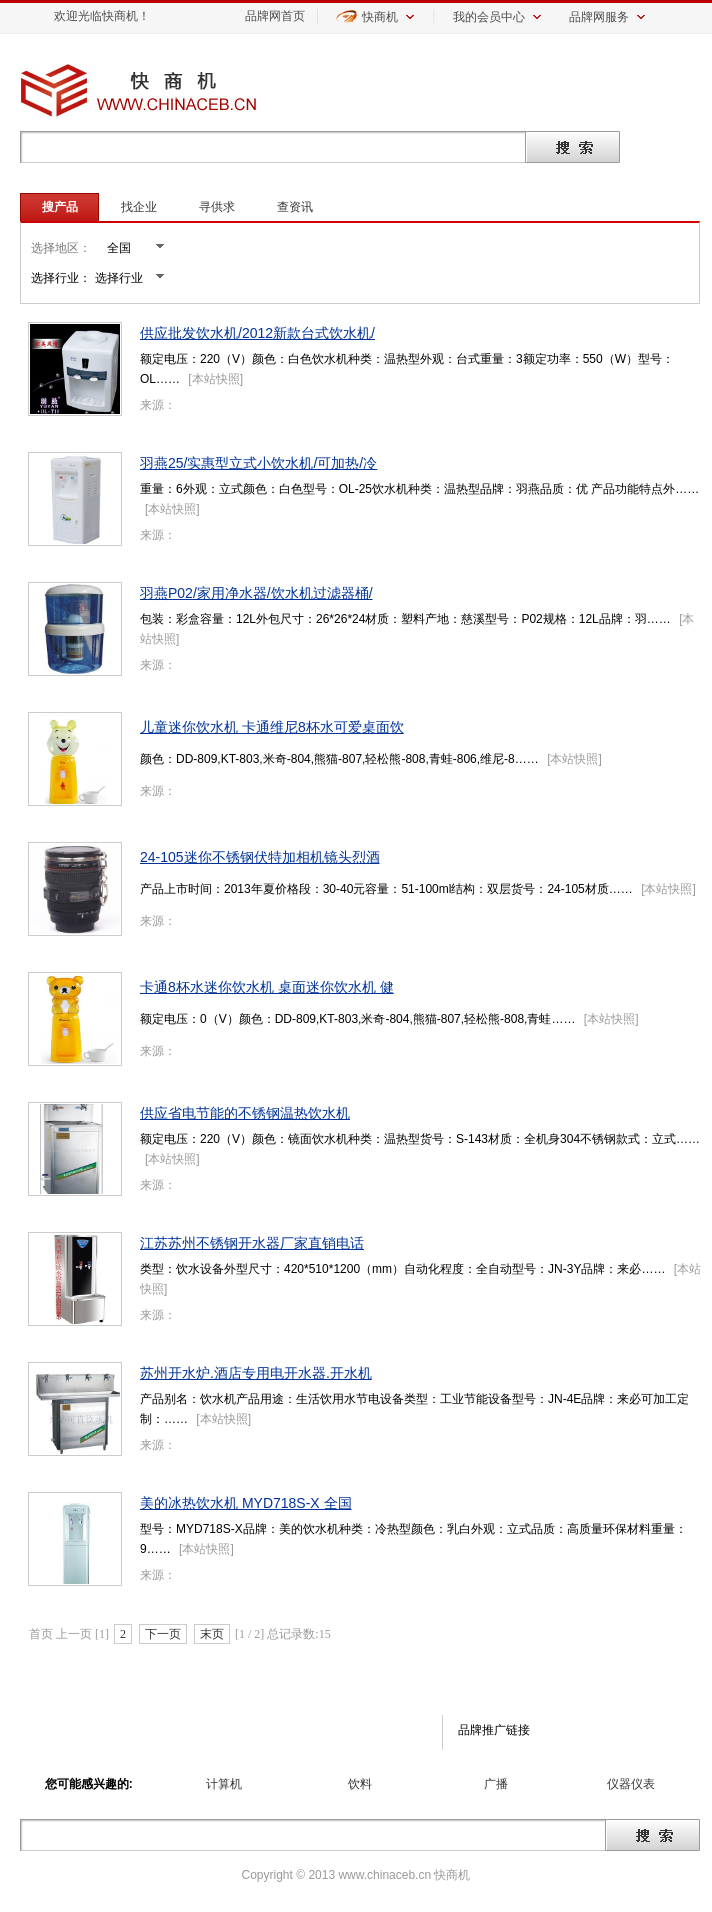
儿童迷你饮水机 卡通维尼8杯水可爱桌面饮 (272, 727)
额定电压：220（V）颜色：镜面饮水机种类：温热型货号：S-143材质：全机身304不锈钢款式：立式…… (420, 1139)
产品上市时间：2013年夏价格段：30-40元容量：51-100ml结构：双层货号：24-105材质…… (386, 889)
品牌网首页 (275, 16)
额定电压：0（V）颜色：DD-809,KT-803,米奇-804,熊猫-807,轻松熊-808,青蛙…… (357, 1019)
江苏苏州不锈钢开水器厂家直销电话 (252, 1243)
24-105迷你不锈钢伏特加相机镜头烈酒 (260, 857)
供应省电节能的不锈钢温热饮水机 (245, 1113)
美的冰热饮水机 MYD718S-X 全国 (246, 1503)
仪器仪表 (631, 1784)
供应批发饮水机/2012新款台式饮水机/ (257, 333)
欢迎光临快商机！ (102, 16)
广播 (496, 1784)
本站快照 (216, 379)
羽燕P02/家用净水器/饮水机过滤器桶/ (256, 593)
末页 (212, 1634)
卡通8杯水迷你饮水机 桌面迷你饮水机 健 (267, 987)
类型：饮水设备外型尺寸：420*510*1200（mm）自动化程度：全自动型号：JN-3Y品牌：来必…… (402, 1269)
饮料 (360, 1784)
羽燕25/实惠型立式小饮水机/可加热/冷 (258, 463)
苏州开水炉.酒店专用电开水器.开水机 (256, 1373)
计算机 (224, 1784)
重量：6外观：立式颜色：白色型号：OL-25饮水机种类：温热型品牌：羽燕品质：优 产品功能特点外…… (419, 489)
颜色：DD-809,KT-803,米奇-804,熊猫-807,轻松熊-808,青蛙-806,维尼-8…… (339, 759)
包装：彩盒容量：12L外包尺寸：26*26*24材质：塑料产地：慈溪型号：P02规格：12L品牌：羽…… (405, 619)
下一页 (163, 1634)
